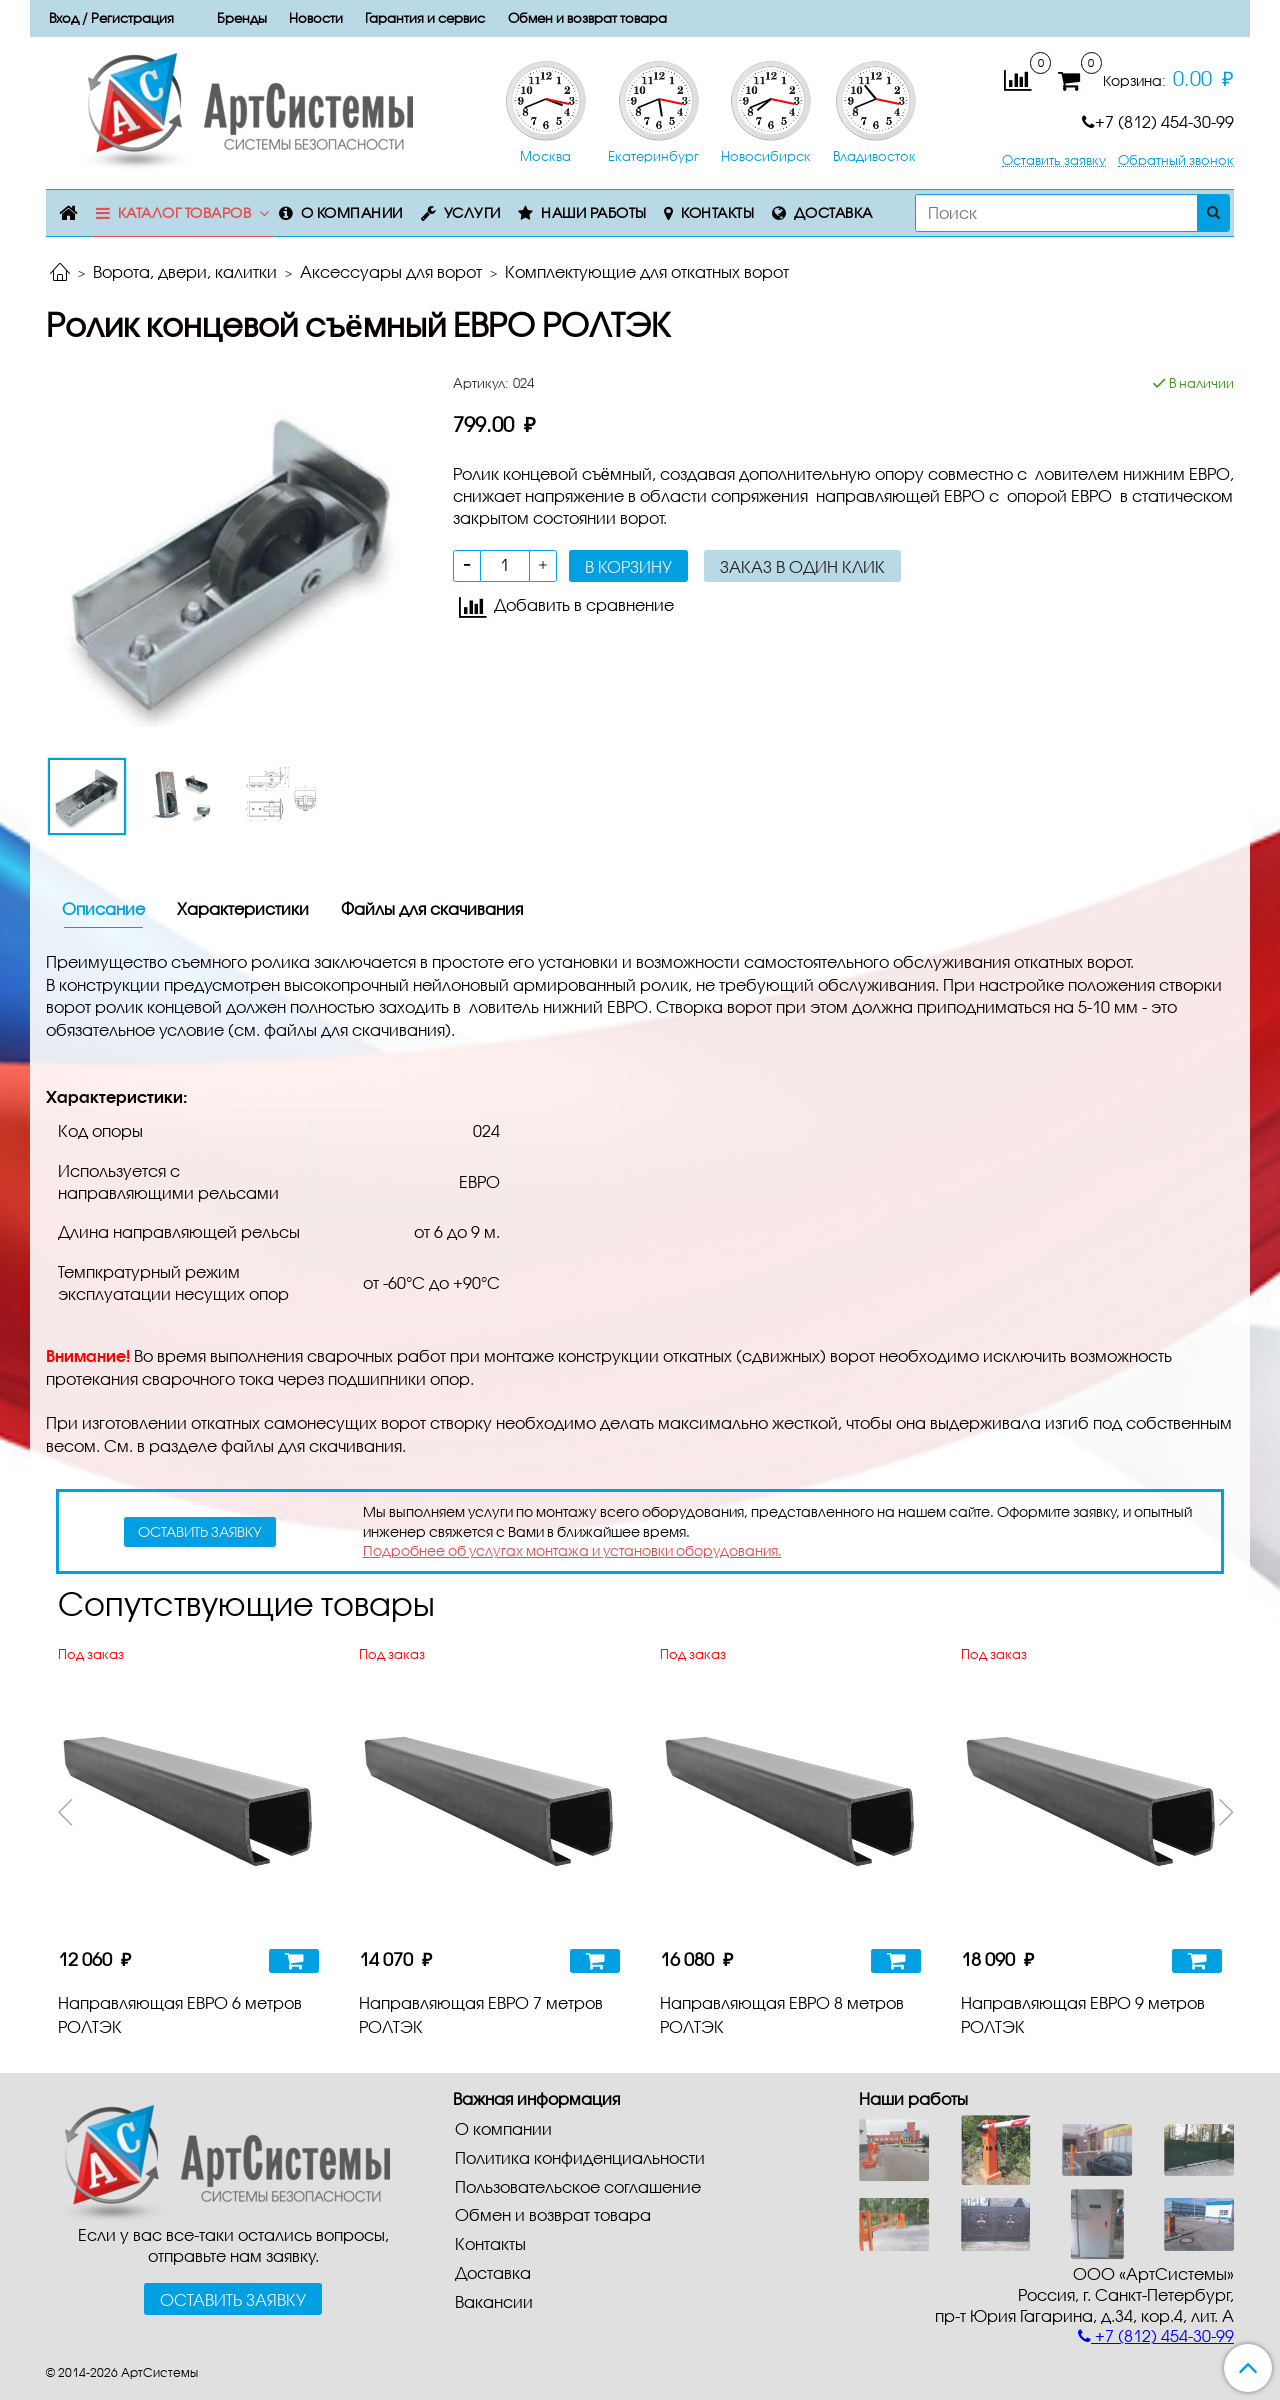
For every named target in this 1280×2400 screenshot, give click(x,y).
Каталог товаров (185, 212)
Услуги (472, 212)
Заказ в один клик (802, 566)
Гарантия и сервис (425, 18)
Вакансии (494, 2301)
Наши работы (594, 212)
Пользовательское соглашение (578, 2186)
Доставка (833, 212)
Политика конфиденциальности (580, 2157)
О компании (352, 212)
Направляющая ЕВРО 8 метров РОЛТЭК (782, 2014)
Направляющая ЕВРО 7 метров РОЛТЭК (481, 2014)
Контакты (717, 212)
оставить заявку (200, 1531)
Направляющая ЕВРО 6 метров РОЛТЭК (180, 2014)
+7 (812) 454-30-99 (1158, 121)
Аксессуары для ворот (391, 271)
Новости (316, 18)
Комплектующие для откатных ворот (647, 271)
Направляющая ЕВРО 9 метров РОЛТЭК (1083, 2014)
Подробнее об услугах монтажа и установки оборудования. (572, 1550)
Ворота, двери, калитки (185, 271)
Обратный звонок (1176, 160)
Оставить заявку (1054, 160)
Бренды (242, 18)
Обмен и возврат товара (587, 18)
